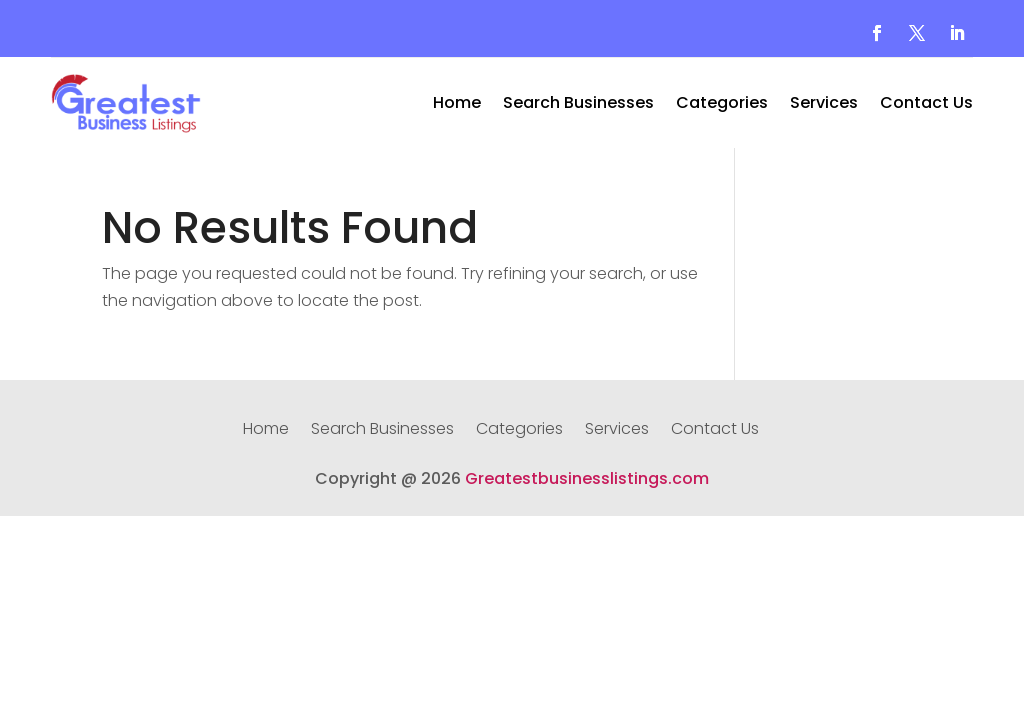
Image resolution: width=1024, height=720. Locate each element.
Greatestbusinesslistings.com (587, 478)
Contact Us (926, 105)
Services (824, 105)
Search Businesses (578, 105)
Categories (722, 105)
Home (457, 105)
